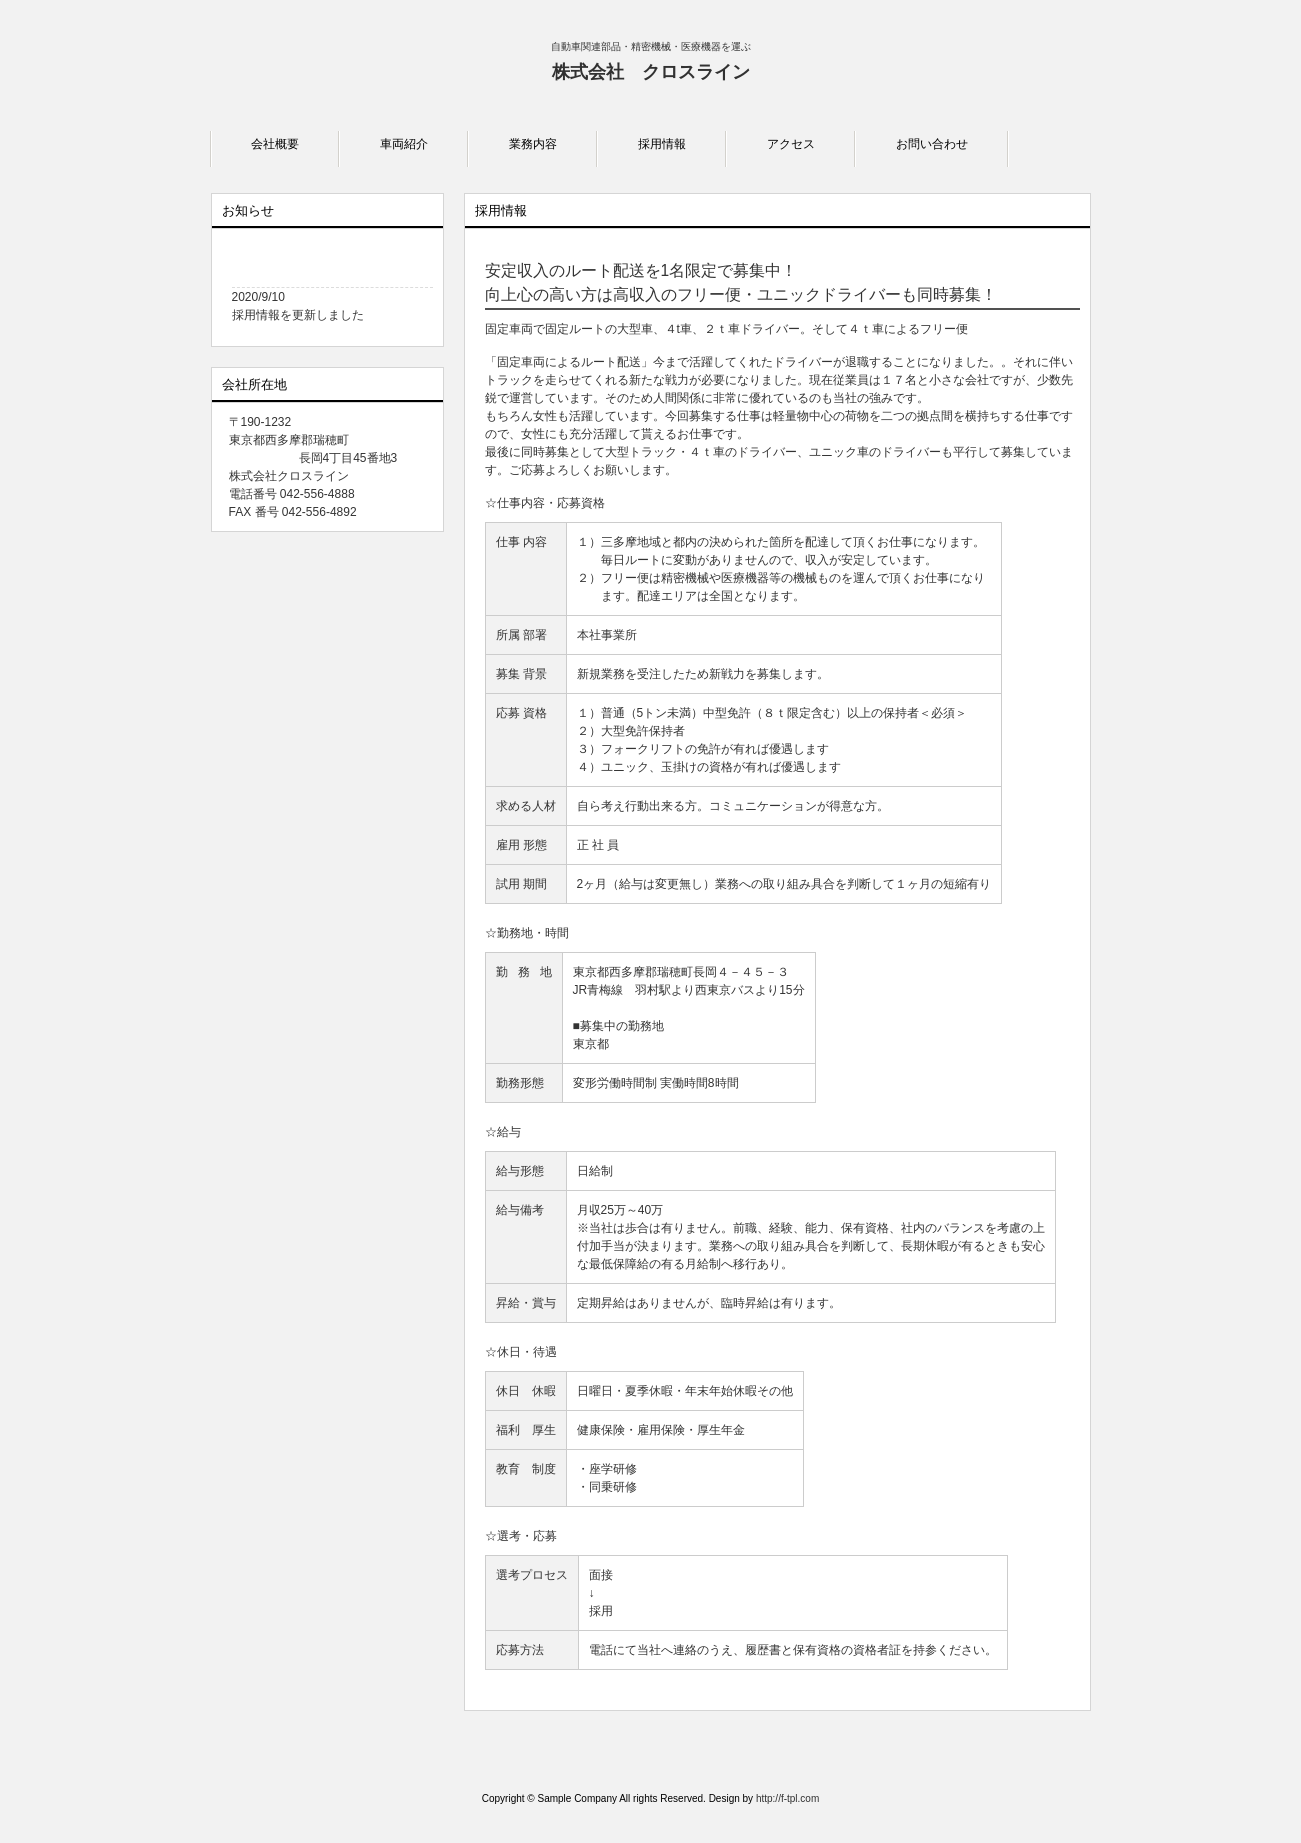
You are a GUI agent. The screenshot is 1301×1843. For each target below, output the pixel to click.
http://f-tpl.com (787, 1798)
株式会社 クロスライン (651, 72)
